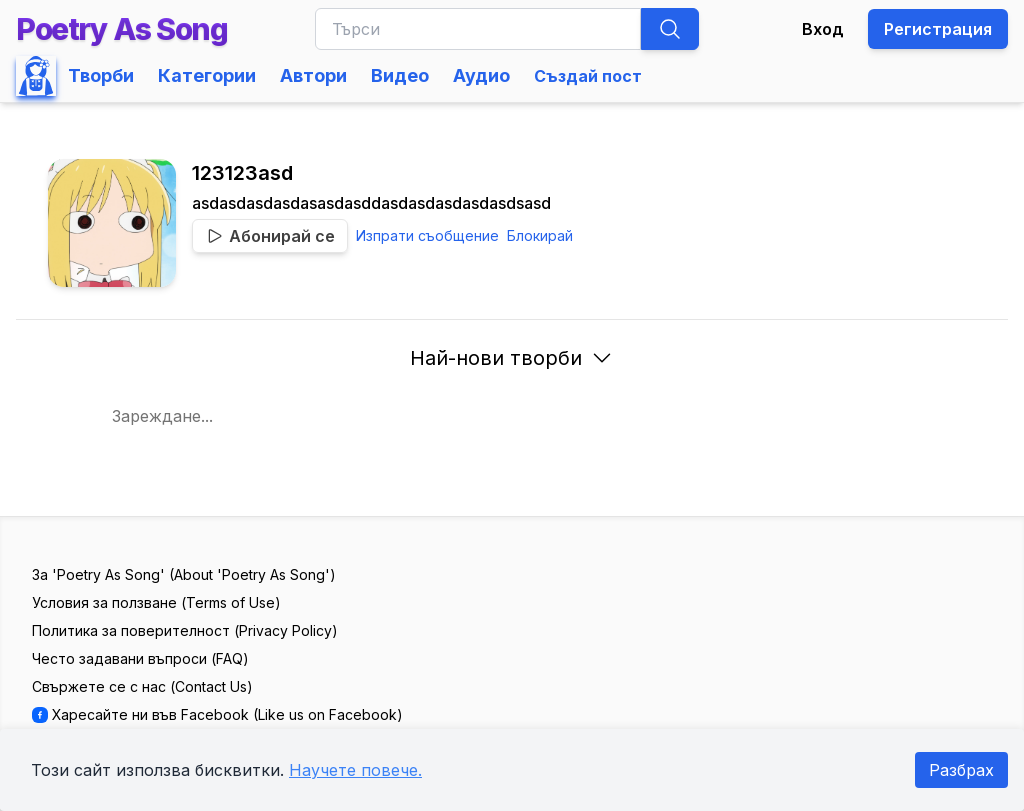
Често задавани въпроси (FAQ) (140, 658)
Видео (400, 75)
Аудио (481, 75)
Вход (823, 29)
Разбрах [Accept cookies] (961, 770)
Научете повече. (355, 770)
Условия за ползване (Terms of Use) (156, 602)
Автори (313, 75)
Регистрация (938, 29)
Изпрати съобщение (427, 235)
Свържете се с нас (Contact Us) (142, 686)
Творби (101, 75)
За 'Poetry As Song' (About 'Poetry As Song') (184, 574)
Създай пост (588, 76)
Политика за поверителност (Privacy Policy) (185, 630)
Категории (207, 75)
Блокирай (540, 235)
